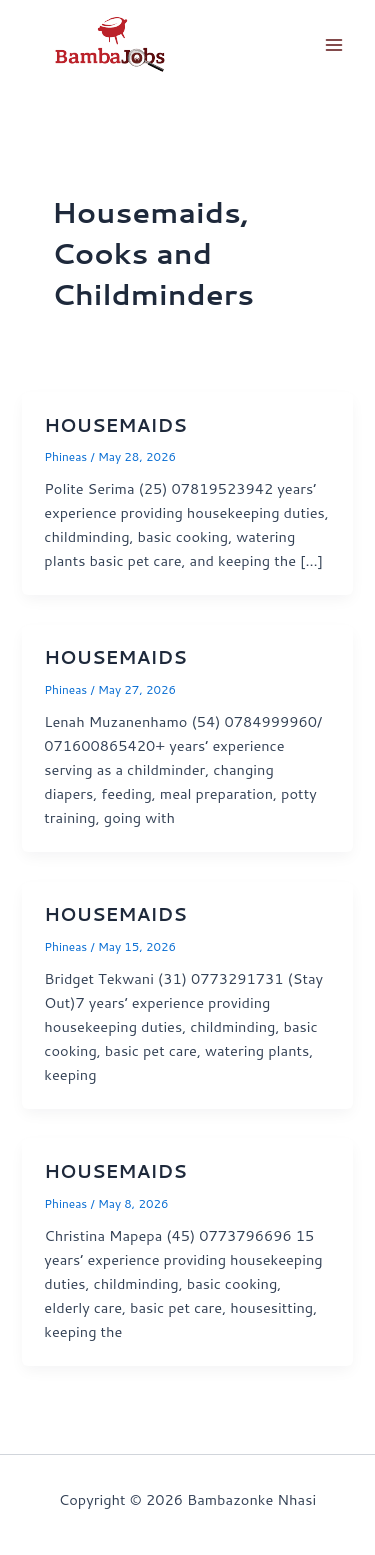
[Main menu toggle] (334, 45)
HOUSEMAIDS (115, 425)
